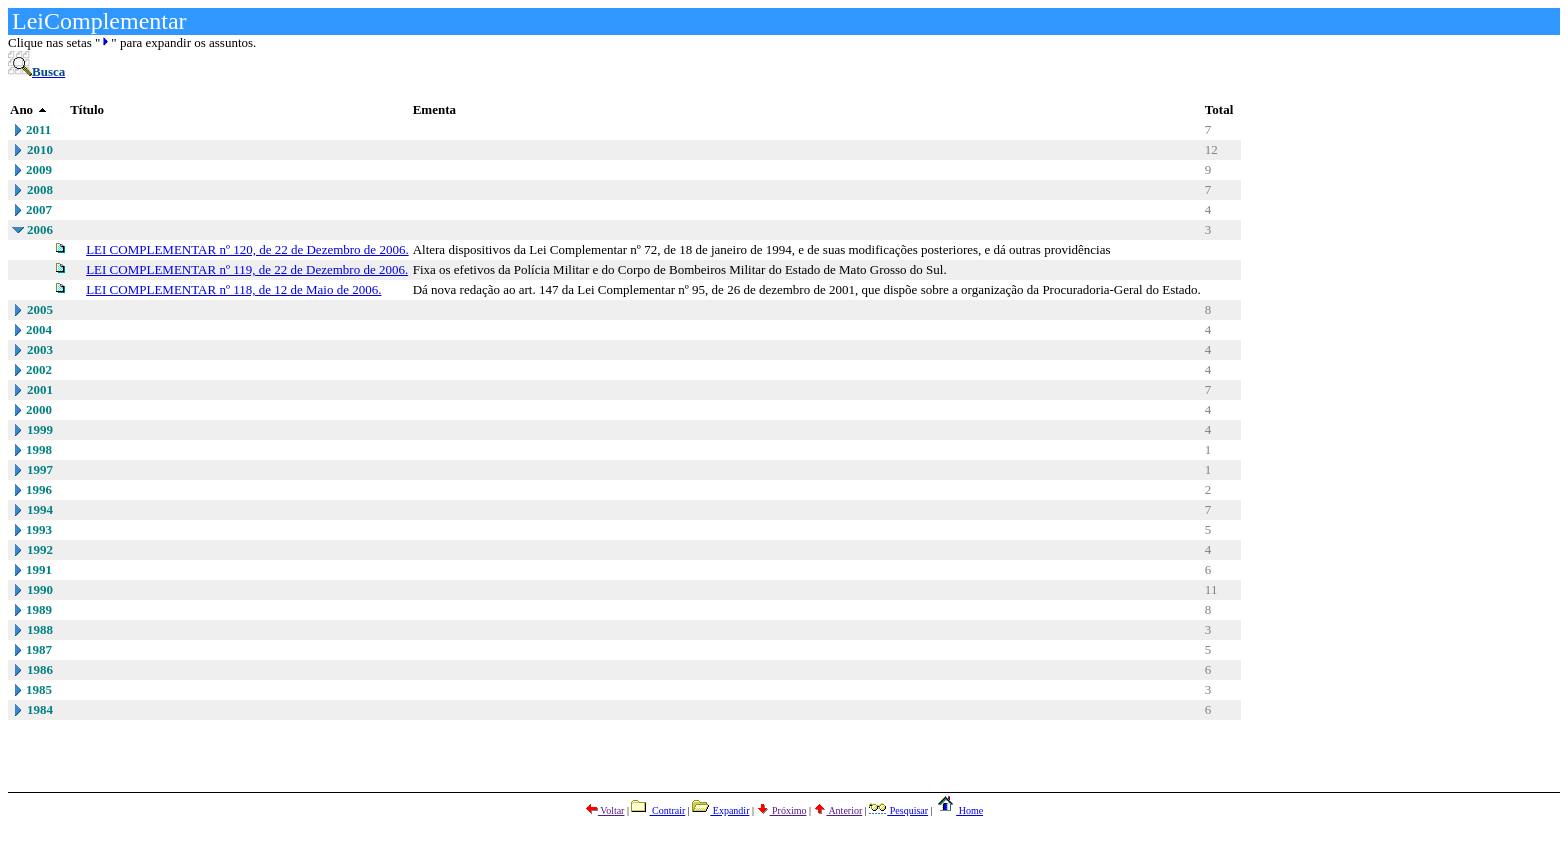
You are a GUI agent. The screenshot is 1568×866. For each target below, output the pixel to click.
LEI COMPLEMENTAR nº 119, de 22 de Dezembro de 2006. (247, 269)
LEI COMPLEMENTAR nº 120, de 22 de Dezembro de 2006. (247, 249)
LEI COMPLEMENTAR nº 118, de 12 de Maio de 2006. (233, 289)
